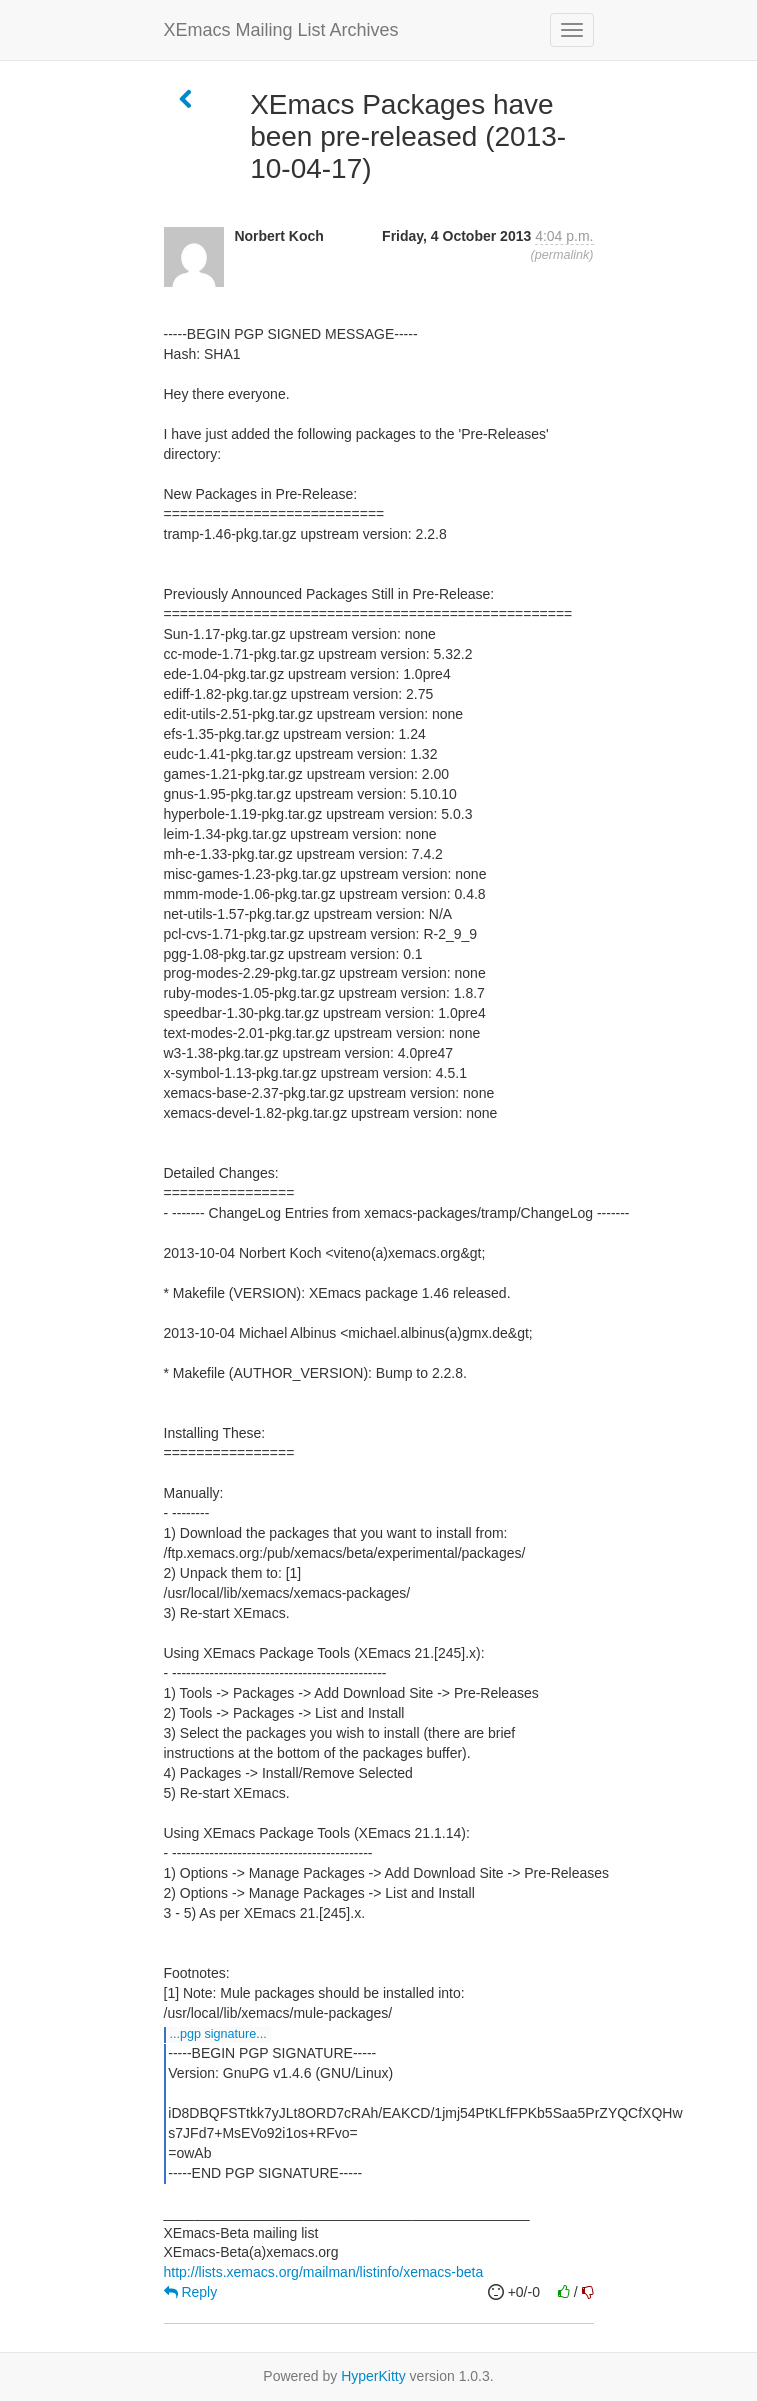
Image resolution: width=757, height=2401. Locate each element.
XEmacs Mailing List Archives (281, 30)
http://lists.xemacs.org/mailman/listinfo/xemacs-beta (324, 2272)
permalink (562, 255)
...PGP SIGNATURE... (218, 2034)
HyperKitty (373, 2376)
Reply (191, 2292)
